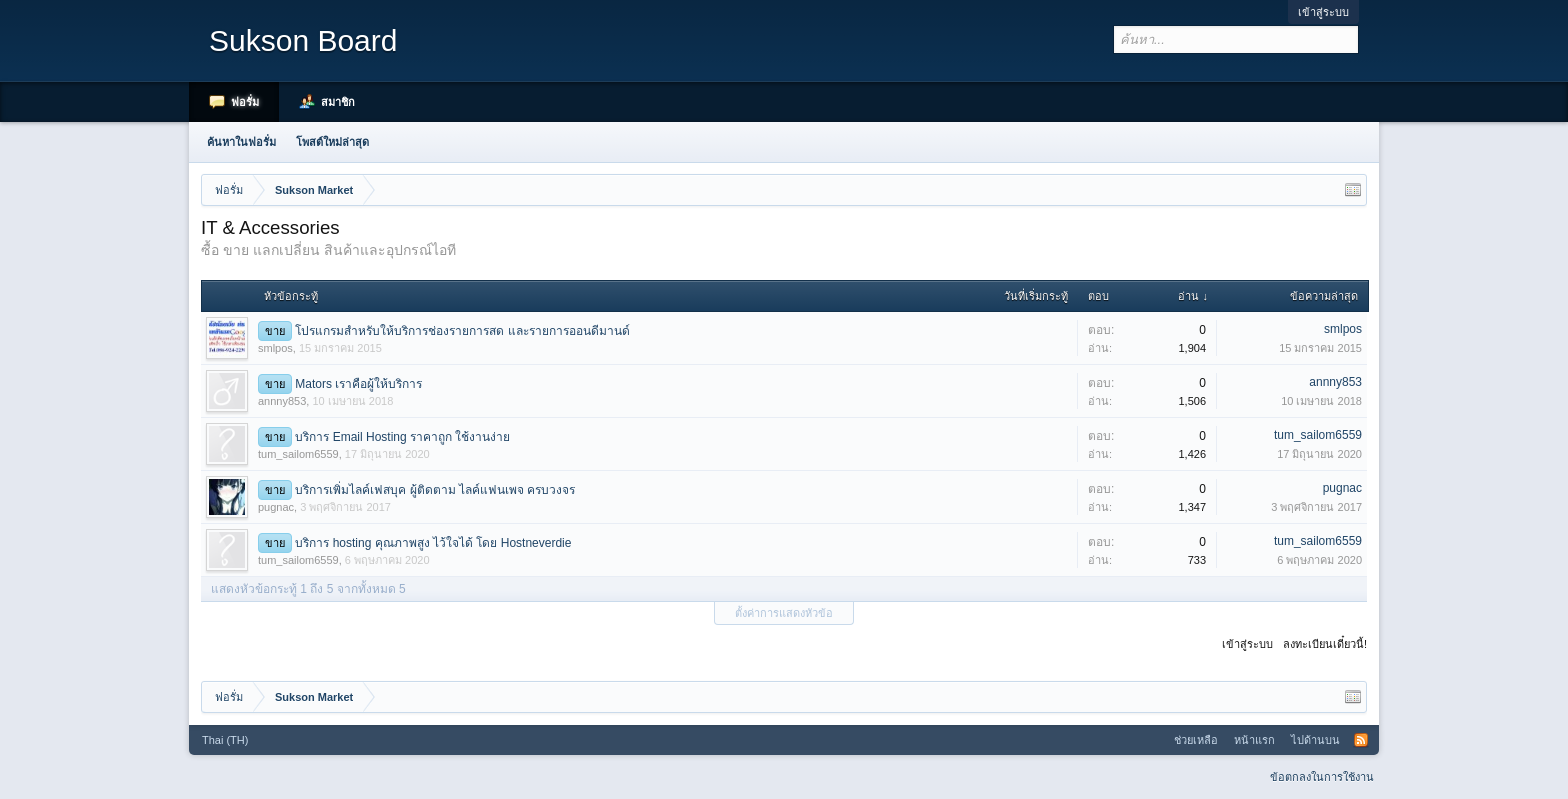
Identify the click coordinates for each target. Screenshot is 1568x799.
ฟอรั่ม (245, 102)
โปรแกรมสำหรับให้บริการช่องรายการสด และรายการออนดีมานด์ (462, 331)
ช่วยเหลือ (1196, 740)
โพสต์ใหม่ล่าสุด (332, 142)
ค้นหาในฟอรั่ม (241, 142)
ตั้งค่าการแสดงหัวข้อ (784, 613)
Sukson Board (303, 40)
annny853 (282, 401)
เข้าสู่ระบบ (1323, 12)
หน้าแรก (1254, 740)
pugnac (276, 507)
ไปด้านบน (1315, 740)
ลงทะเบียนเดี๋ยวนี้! (1325, 644)
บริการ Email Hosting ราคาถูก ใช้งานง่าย (402, 437)
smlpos (275, 348)
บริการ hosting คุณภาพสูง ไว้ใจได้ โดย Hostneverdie (433, 543)
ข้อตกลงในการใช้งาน (1322, 777)
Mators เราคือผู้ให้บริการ (358, 384)
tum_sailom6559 (298, 454)
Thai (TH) (225, 740)
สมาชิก (338, 102)
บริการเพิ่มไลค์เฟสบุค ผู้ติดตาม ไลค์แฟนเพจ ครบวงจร (435, 490)
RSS (1361, 740)
